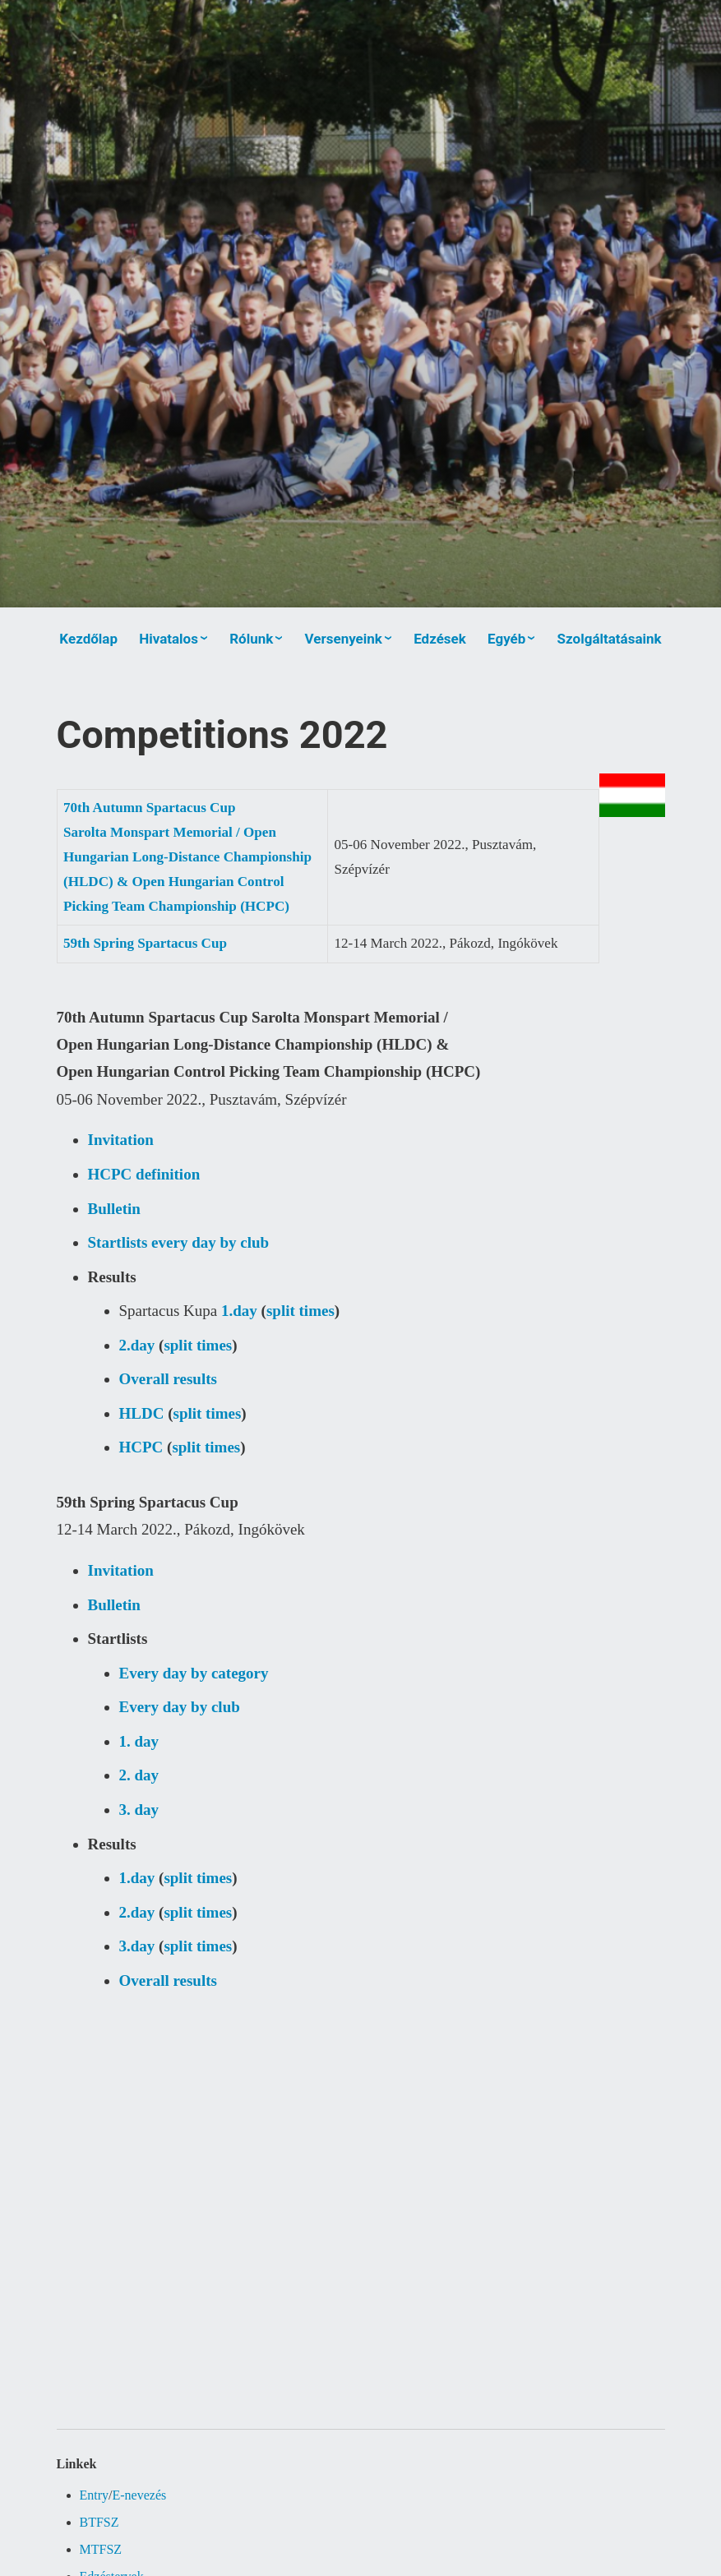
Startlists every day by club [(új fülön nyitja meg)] (179, 1242)
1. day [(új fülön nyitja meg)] (139, 1741)
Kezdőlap (88, 638)
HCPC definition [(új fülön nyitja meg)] (144, 1174)
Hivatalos (168, 638)
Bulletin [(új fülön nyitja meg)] (114, 1208)
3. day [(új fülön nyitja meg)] (139, 1809)
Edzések (440, 638)
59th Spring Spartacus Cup (145, 943)
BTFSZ (99, 2522)
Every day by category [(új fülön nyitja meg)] (194, 1673)
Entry (94, 2495)
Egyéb (506, 638)
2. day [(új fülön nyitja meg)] (139, 1775)
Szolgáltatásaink (609, 638)
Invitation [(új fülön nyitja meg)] (121, 1139)
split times (300, 1310)
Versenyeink (343, 638)
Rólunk (251, 638)
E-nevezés (140, 2495)
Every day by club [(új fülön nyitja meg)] (179, 1706)
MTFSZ (101, 2549)
